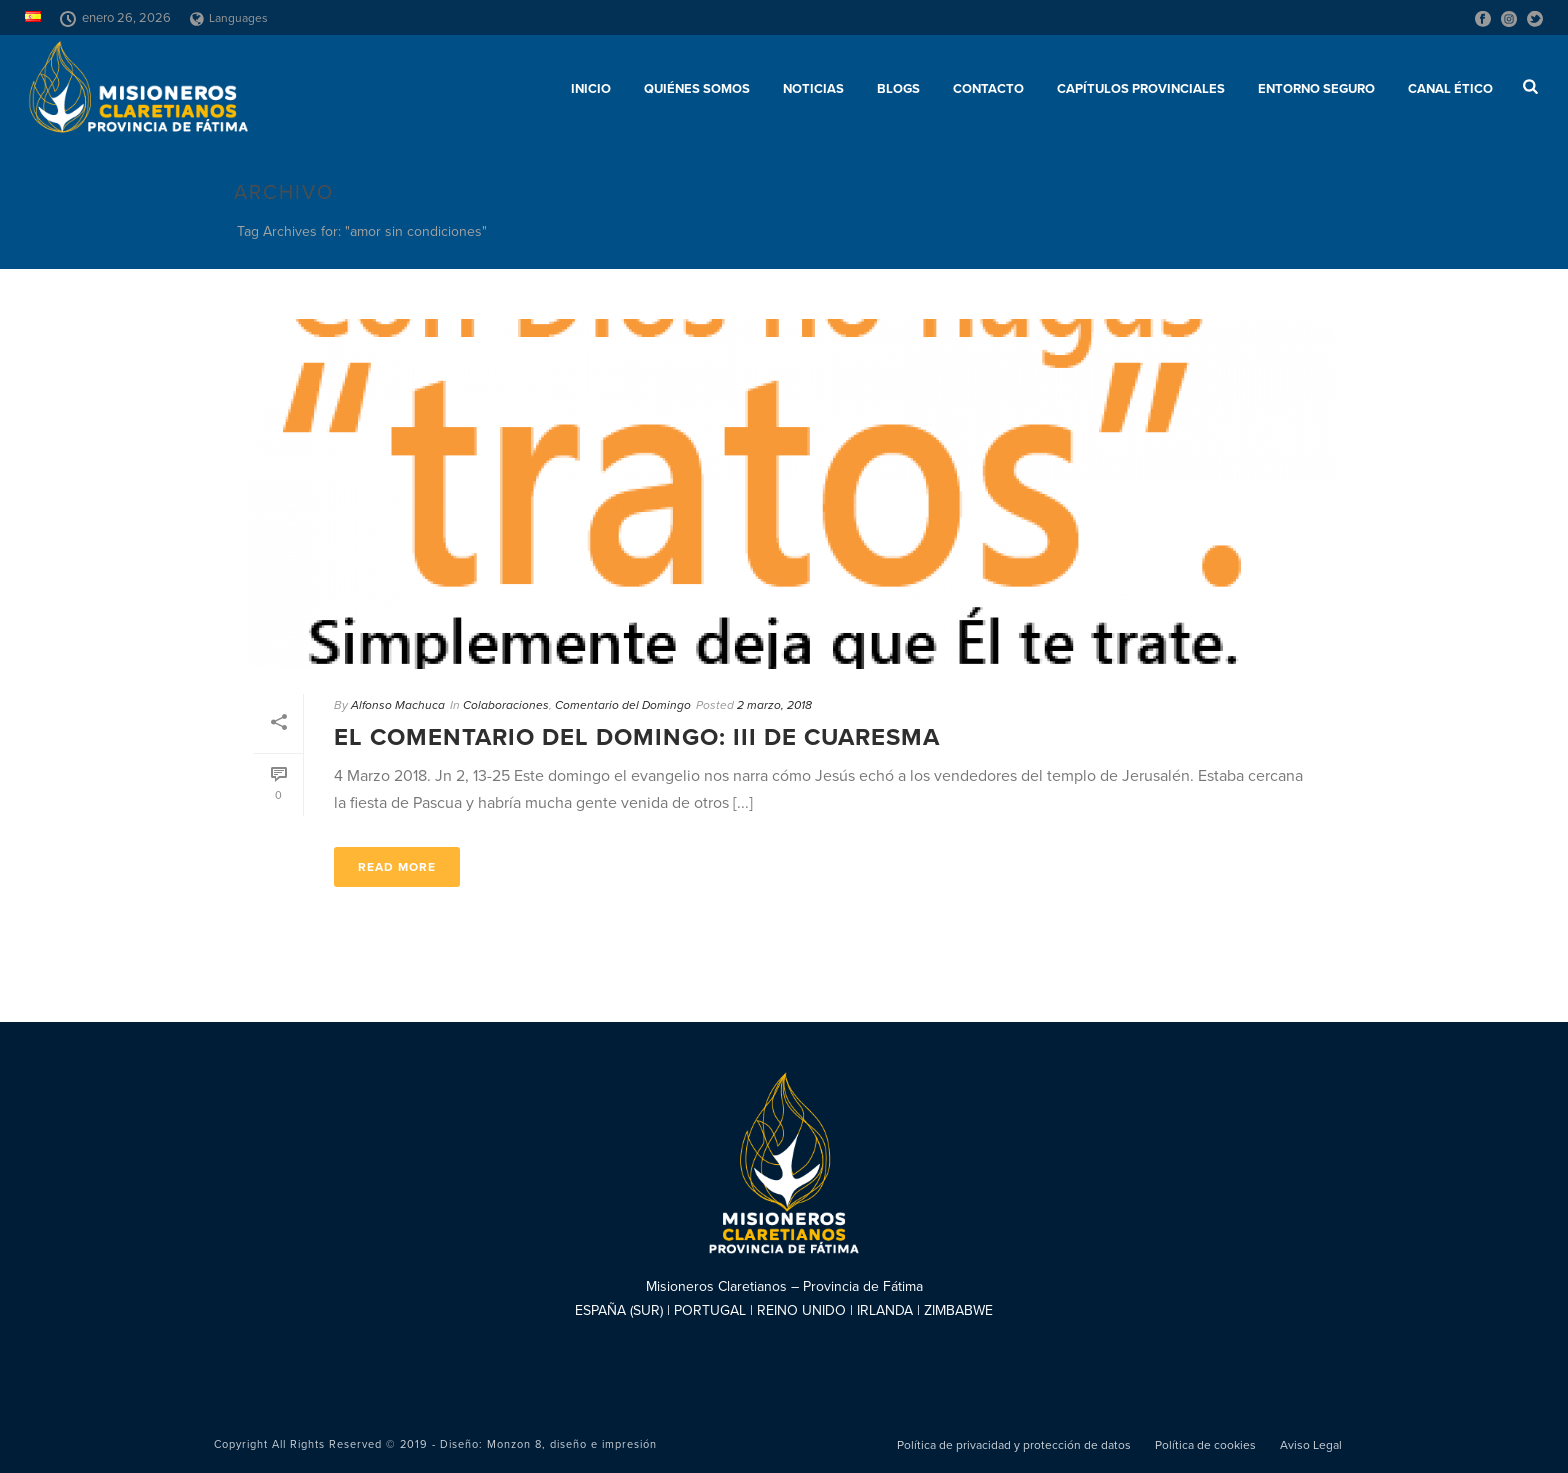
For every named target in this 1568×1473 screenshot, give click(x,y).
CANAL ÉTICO (1450, 89)
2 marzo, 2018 (774, 705)
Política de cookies (1205, 1445)
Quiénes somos (697, 89)
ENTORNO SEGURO (1316, 89)
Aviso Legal (1311, 1445)
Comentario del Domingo (623, 705)
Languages (229, 18)
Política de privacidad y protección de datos (1014, 1445)
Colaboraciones (506, 705)
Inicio (591, 89)
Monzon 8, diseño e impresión (572, 1444)
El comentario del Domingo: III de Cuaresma (637, 737)
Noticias (813, 89)
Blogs (898, 89)
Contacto (988, 89)
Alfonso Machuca (398, 705)
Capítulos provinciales (1141, 89)
